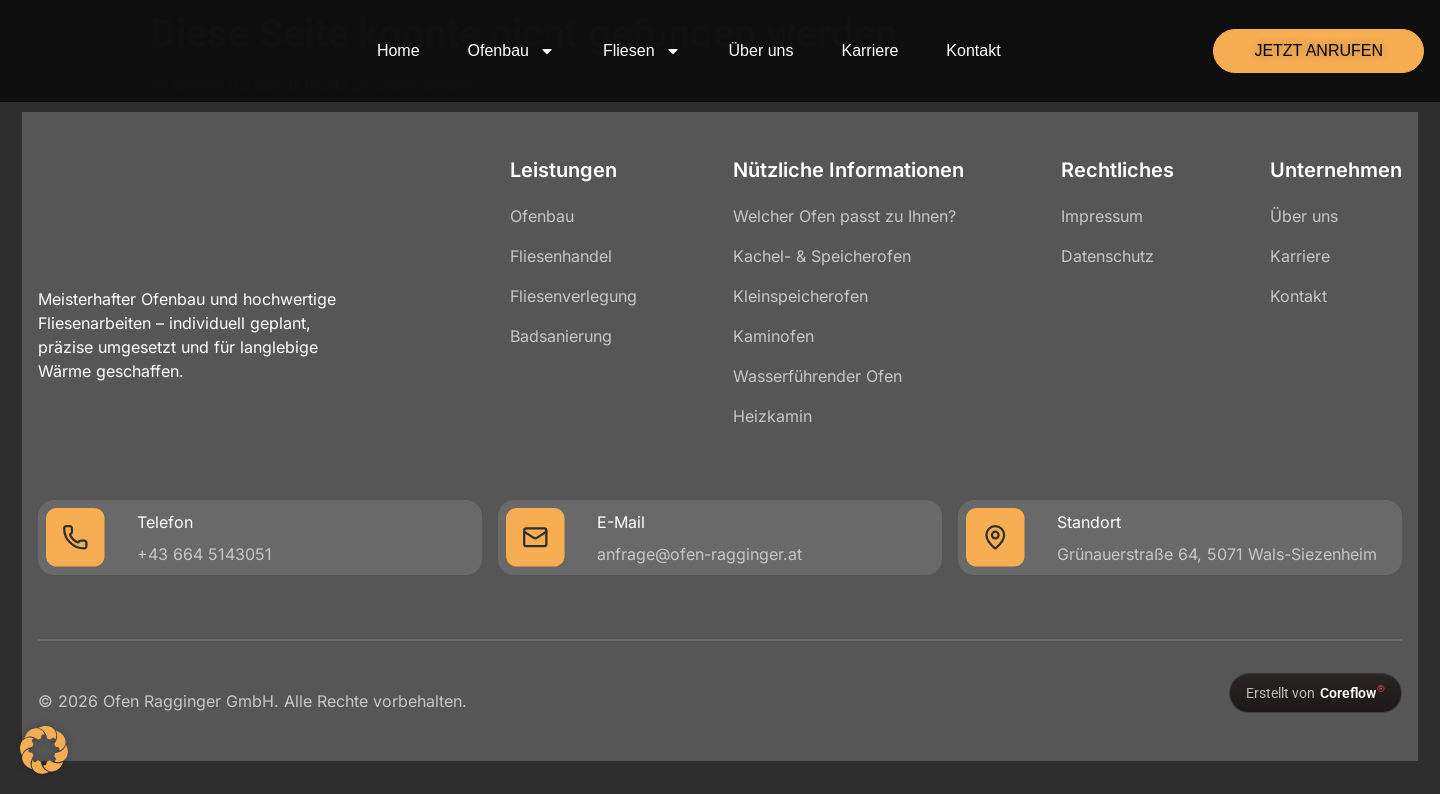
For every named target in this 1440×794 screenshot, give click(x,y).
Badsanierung (566, 336)
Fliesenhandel (566, 256)
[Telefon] (86, 538)
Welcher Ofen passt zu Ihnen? (844, 216)
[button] (44, 750)
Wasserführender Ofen (817, 376)
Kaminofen (773, 336)
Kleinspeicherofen (800, 296)
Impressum (1097, 216)
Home (398, 50)
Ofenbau (511, 51)
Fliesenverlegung (578, 296)
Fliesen (642, 51)
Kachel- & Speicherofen (822, 256)
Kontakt (973, 50)
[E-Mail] (539, 538)
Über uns (761, 50)
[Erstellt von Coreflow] (1305, 694)
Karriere (869, 50)
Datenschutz (1102, 256)
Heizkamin (772, 416)
